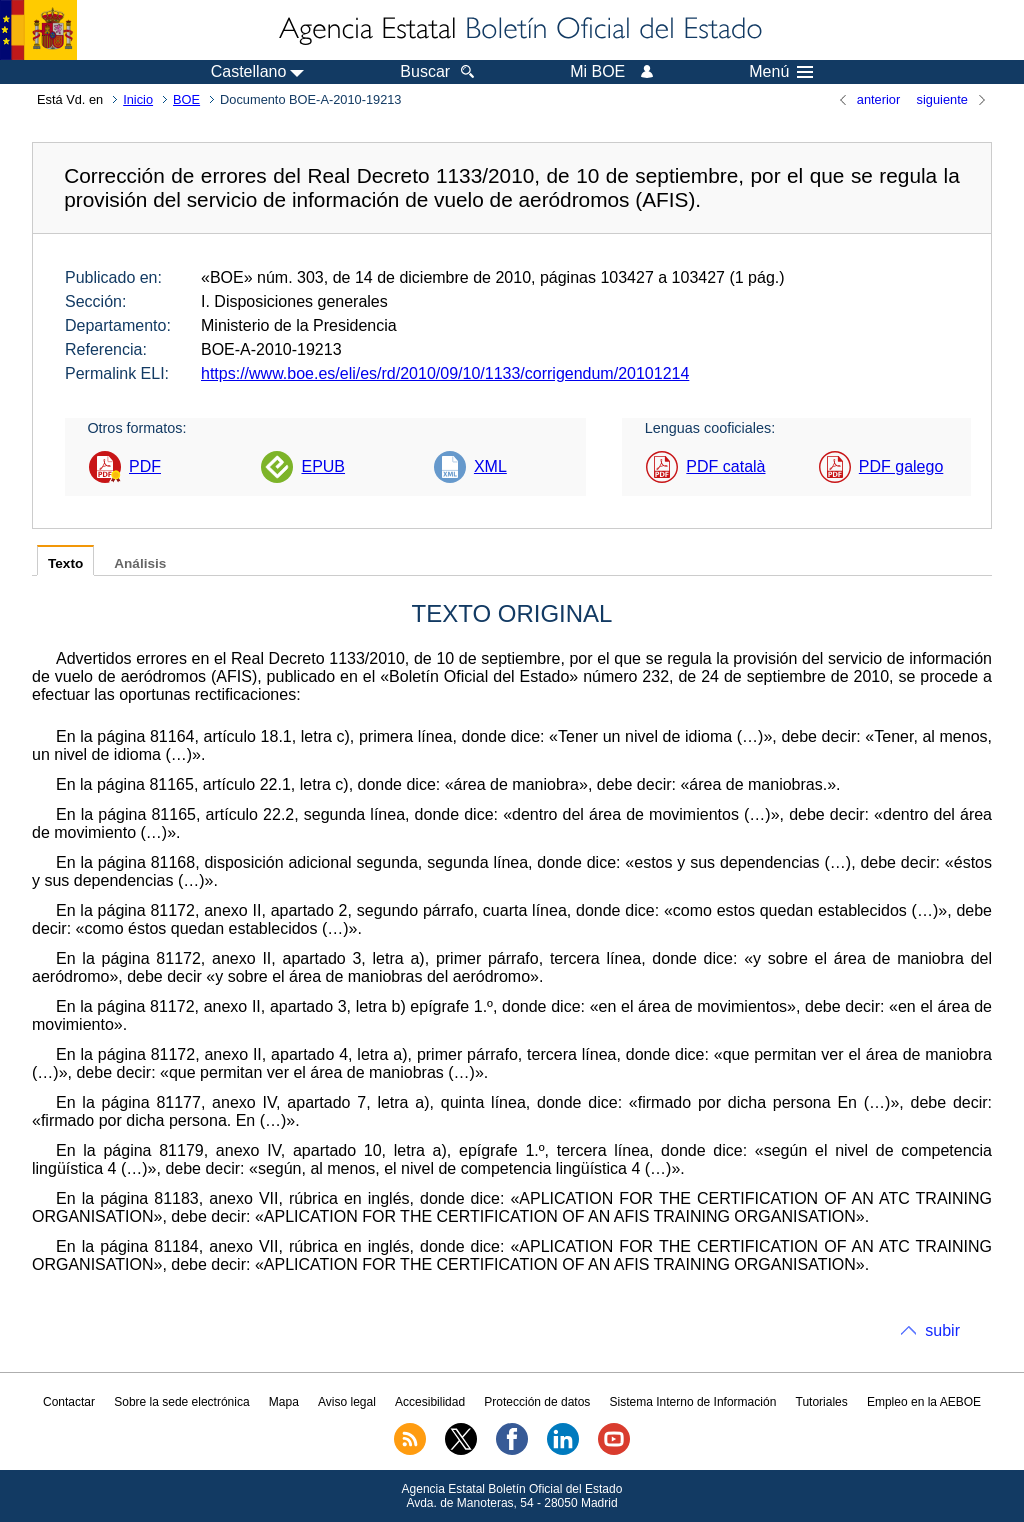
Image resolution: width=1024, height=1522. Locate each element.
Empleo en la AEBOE (924, 1402)
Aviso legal (347, 1402)
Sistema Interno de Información (693, 1402)
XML (490, 466)
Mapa (284, 1402)
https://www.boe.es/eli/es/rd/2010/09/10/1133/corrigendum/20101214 (445, 373)
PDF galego (901, 466)
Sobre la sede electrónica (181, 1402)
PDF (145, 466)
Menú (781, 72)
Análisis (140, 563)
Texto (65, 563)
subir (942, 1330)
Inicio (138, 99)
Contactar (69, 1402)
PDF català (725, 466)
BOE (186, 99)
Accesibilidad (430, 1402)
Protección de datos (537, 1402)
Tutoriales (822, 1402)
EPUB (323, 466)
